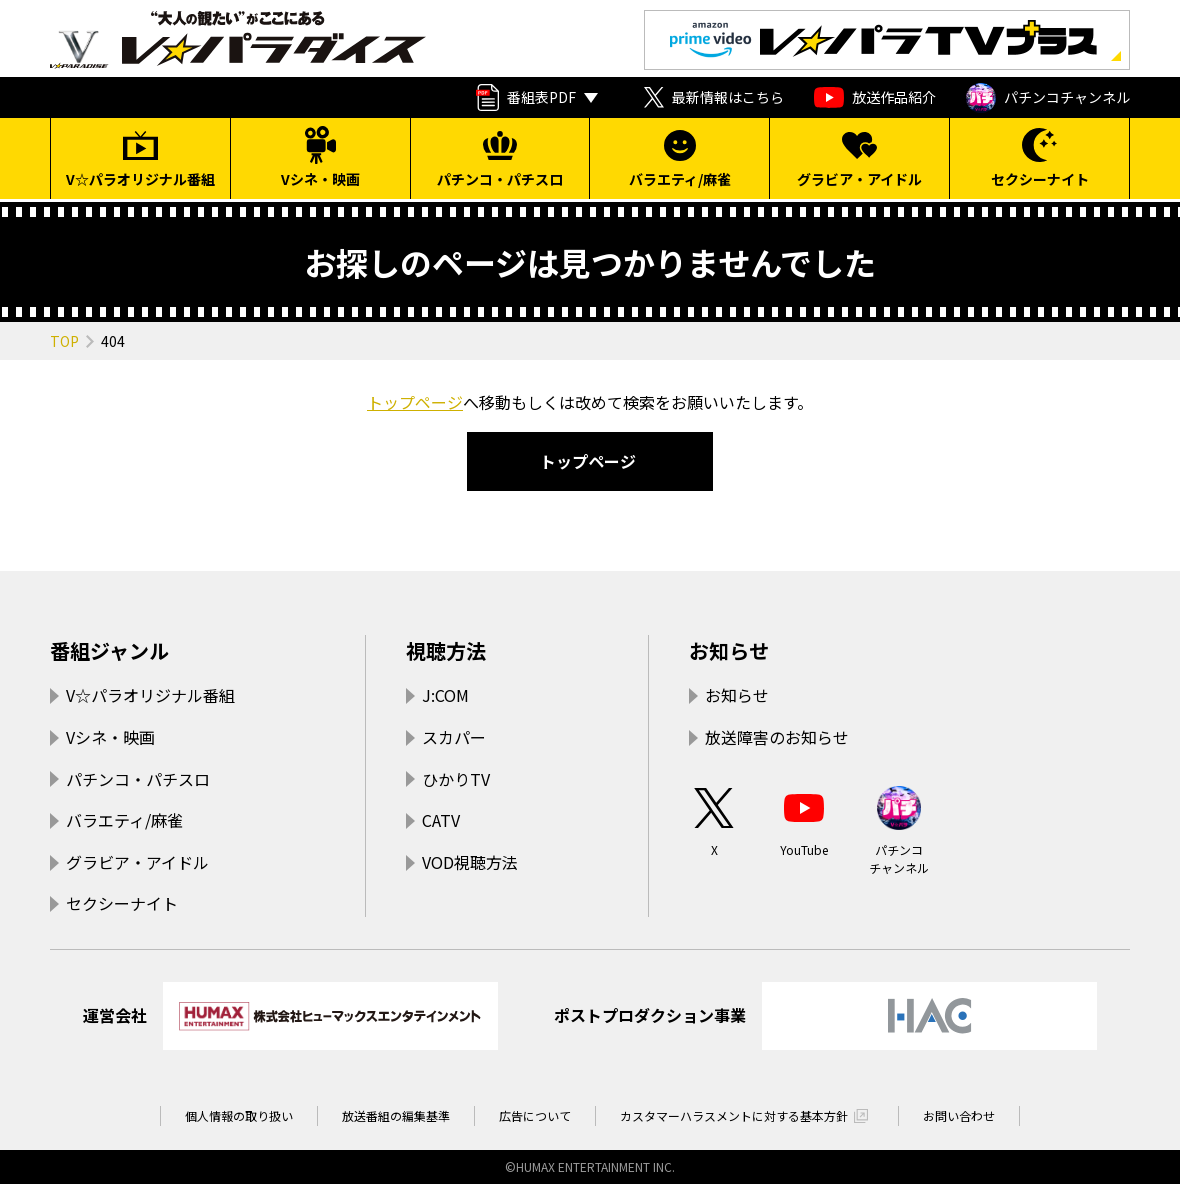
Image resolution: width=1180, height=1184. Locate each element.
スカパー (454, 737)
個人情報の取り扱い (239, 1115)
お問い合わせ (959, 1115)
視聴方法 (446, 650)
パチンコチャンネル (1048, 98)
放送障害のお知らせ (777, 737)
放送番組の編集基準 (396, 1115)
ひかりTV (456, 779)
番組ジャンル (109, 650)
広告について (535, 1115)
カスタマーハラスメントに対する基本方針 (734, 1115)
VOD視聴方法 (470, 862)
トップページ (415, 402)
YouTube (804, 820)
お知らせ (729, 650)
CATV (441, 820)
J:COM (445, 695)
